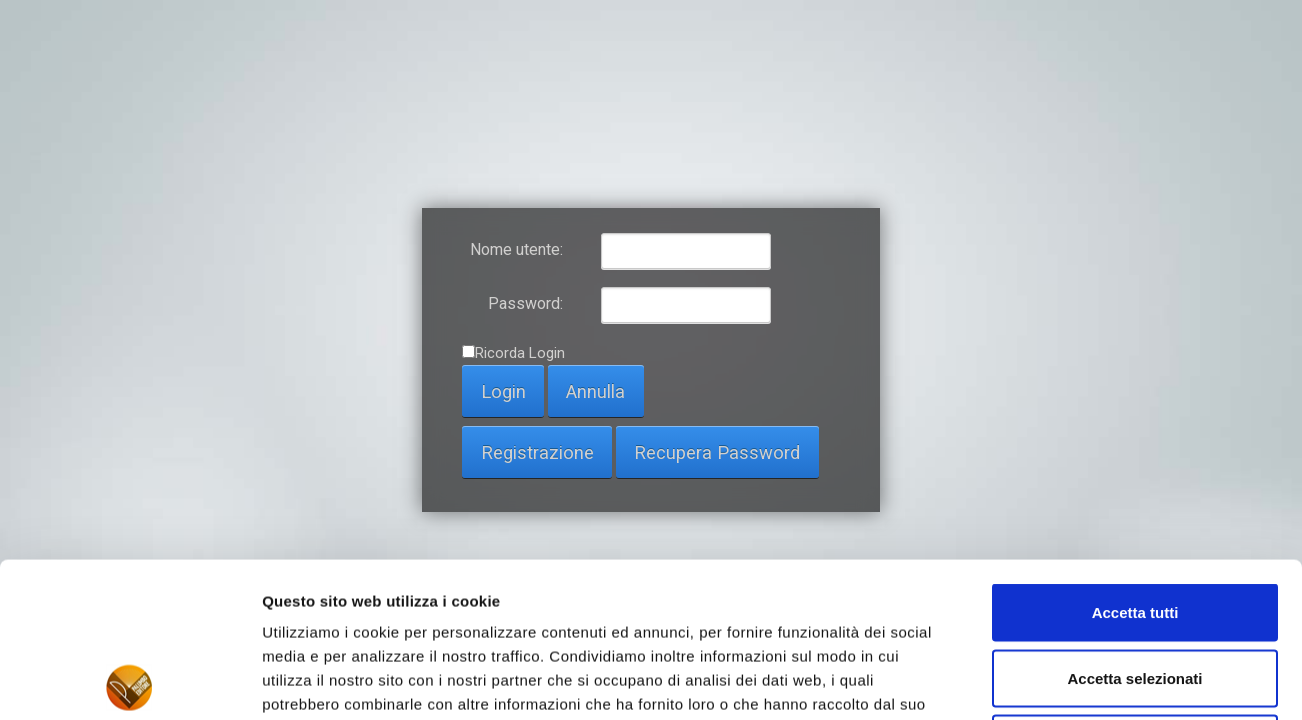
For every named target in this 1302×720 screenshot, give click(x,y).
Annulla (595, 391)
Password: (525, 303)
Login (503, 391)
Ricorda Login (520, 353)
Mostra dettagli (1052, 680)
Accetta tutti (1135, 457)
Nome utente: (516, 249)
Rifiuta (1135, 588)
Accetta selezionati (1134, 523)
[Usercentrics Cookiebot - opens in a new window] (129, 681)
